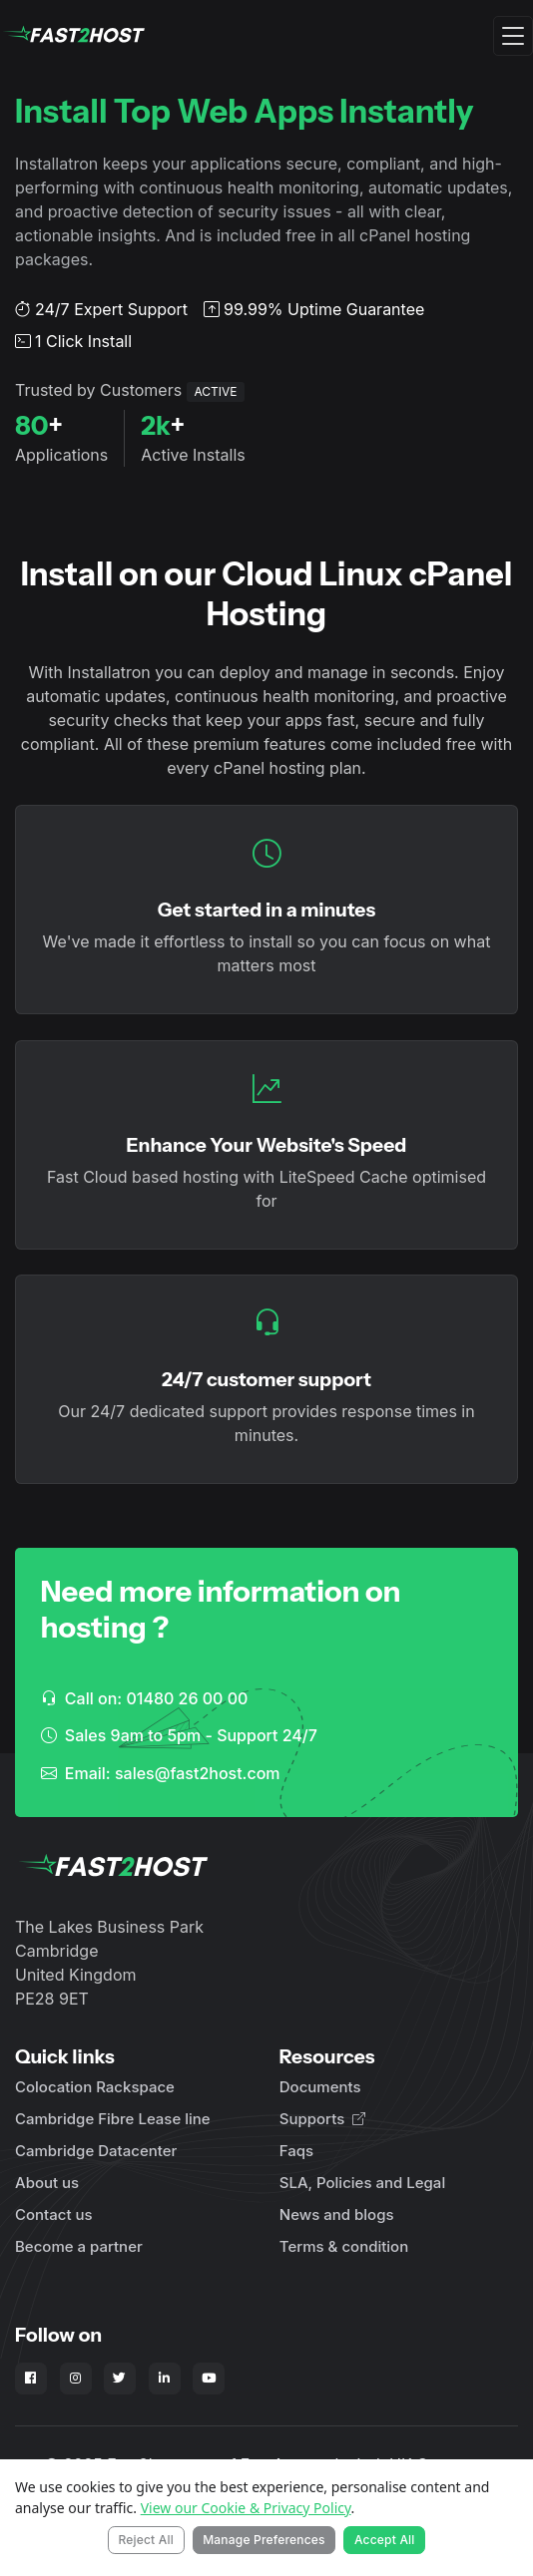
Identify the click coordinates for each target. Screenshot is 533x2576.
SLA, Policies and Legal (362, 2182)
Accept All (384, 2539)
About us (47, 2182)
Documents (320, 2086)
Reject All (146, 2539)
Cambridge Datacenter (96, 2150)
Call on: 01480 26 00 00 (145, 1698)
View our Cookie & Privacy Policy (246, 2507)
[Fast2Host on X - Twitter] (120, 2378)
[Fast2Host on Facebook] (31, 2378)
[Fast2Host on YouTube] (209, 2378)
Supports (322, 2118)
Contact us (54, 2214)
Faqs (296, 2150)
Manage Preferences (264, 2539)
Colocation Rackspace (95, 2086)
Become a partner (79, 2246)
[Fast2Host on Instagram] (76, 2378)
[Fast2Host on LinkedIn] (165, 2378)
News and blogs (336, 2214)
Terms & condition (343, 2246)
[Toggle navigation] (513, 36)
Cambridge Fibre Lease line (113, 2118)
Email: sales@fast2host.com (160, 1773)
